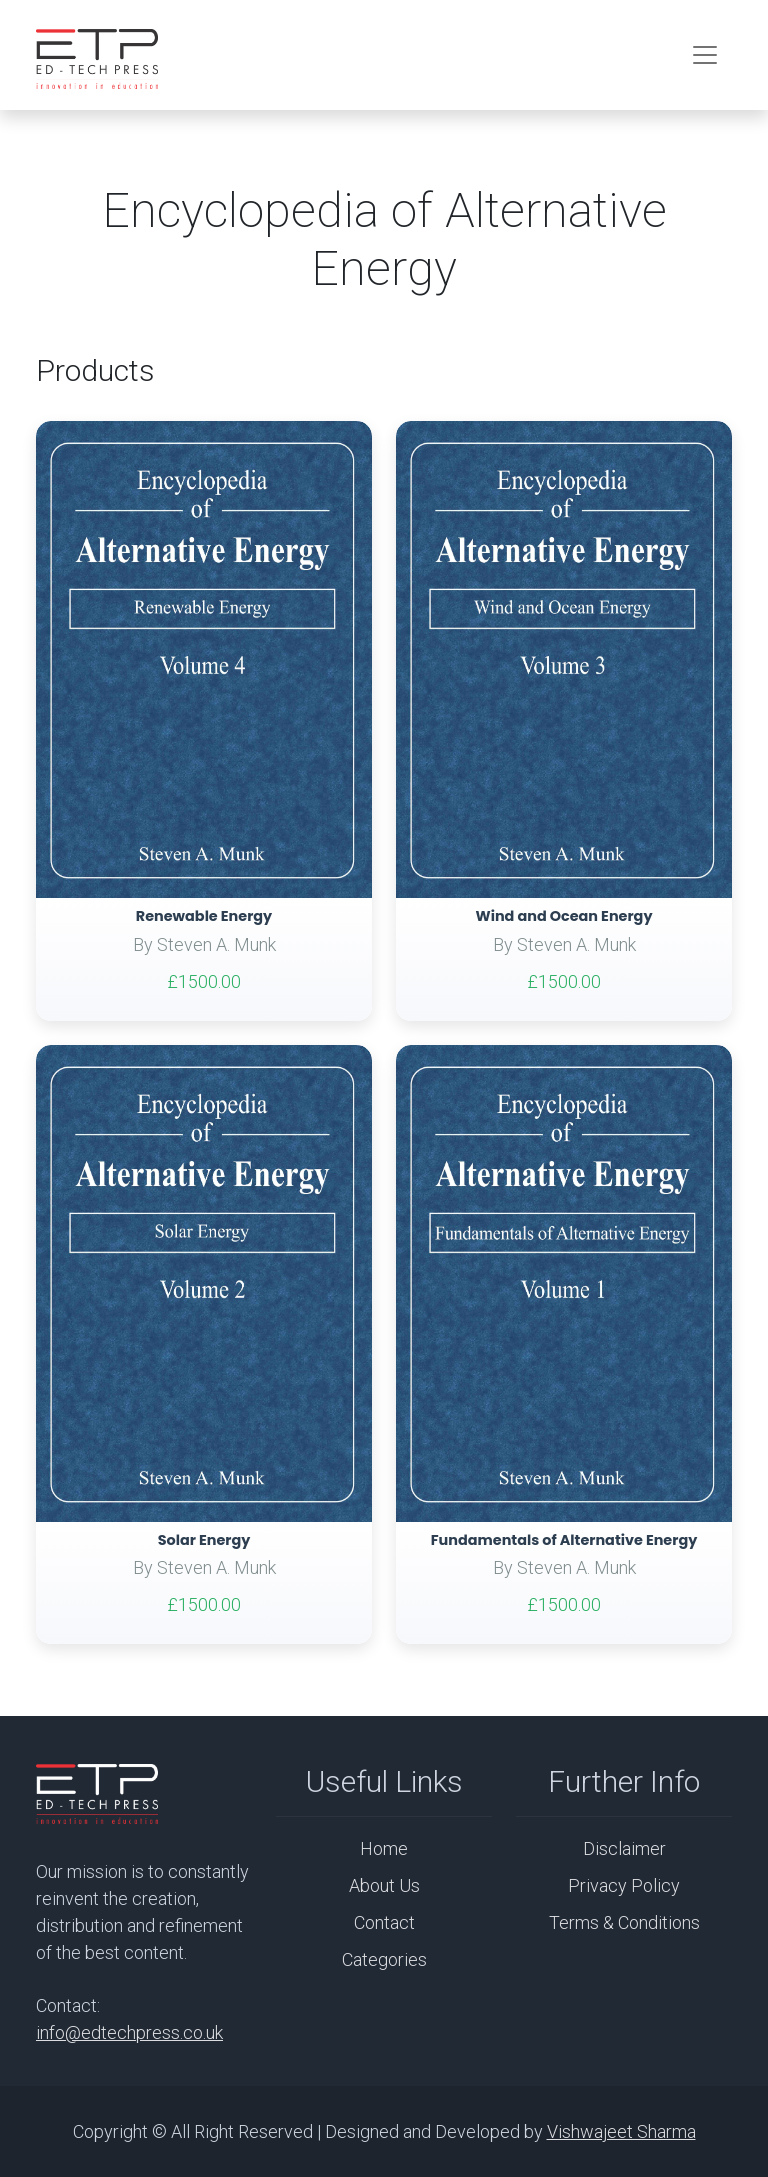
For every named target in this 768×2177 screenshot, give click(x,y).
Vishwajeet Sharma (621, 2131)
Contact (384, 1922)
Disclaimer (624, 1848)
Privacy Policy (624, 1885)
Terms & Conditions (624, 1922)
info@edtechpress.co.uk (129, 2032)
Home (384, 1848)
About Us (384, 1885)
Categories (384, 1959)
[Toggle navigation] (705, 55)
